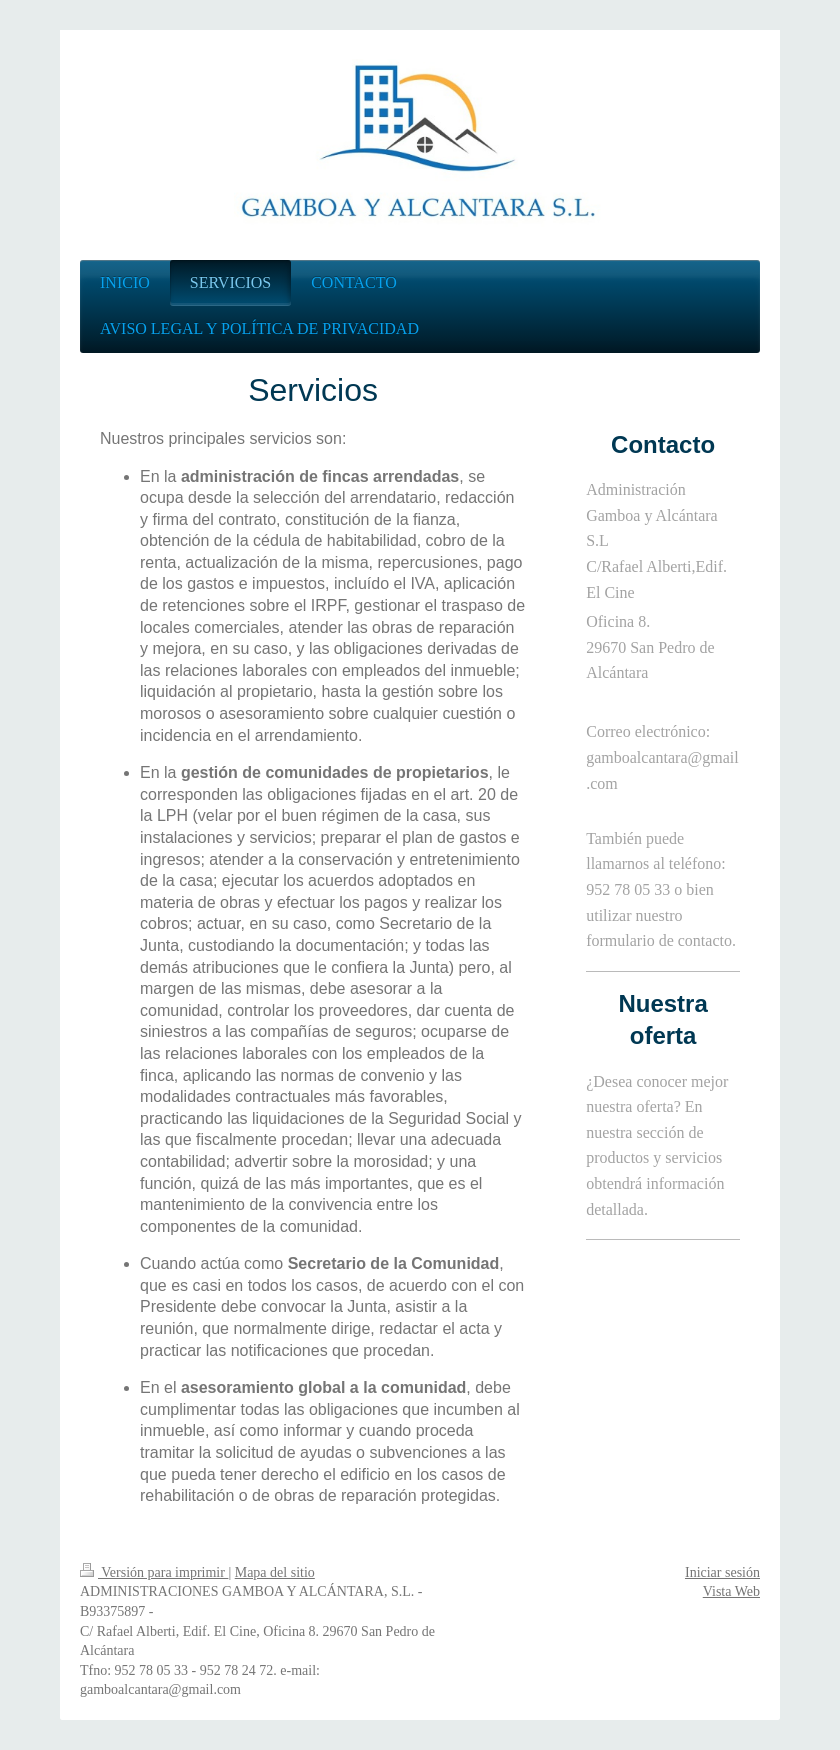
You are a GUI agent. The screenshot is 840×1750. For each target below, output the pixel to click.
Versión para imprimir (154, 1572)
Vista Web (731, 1591)
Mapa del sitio (275, 1572)
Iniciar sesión (722, 1572)
